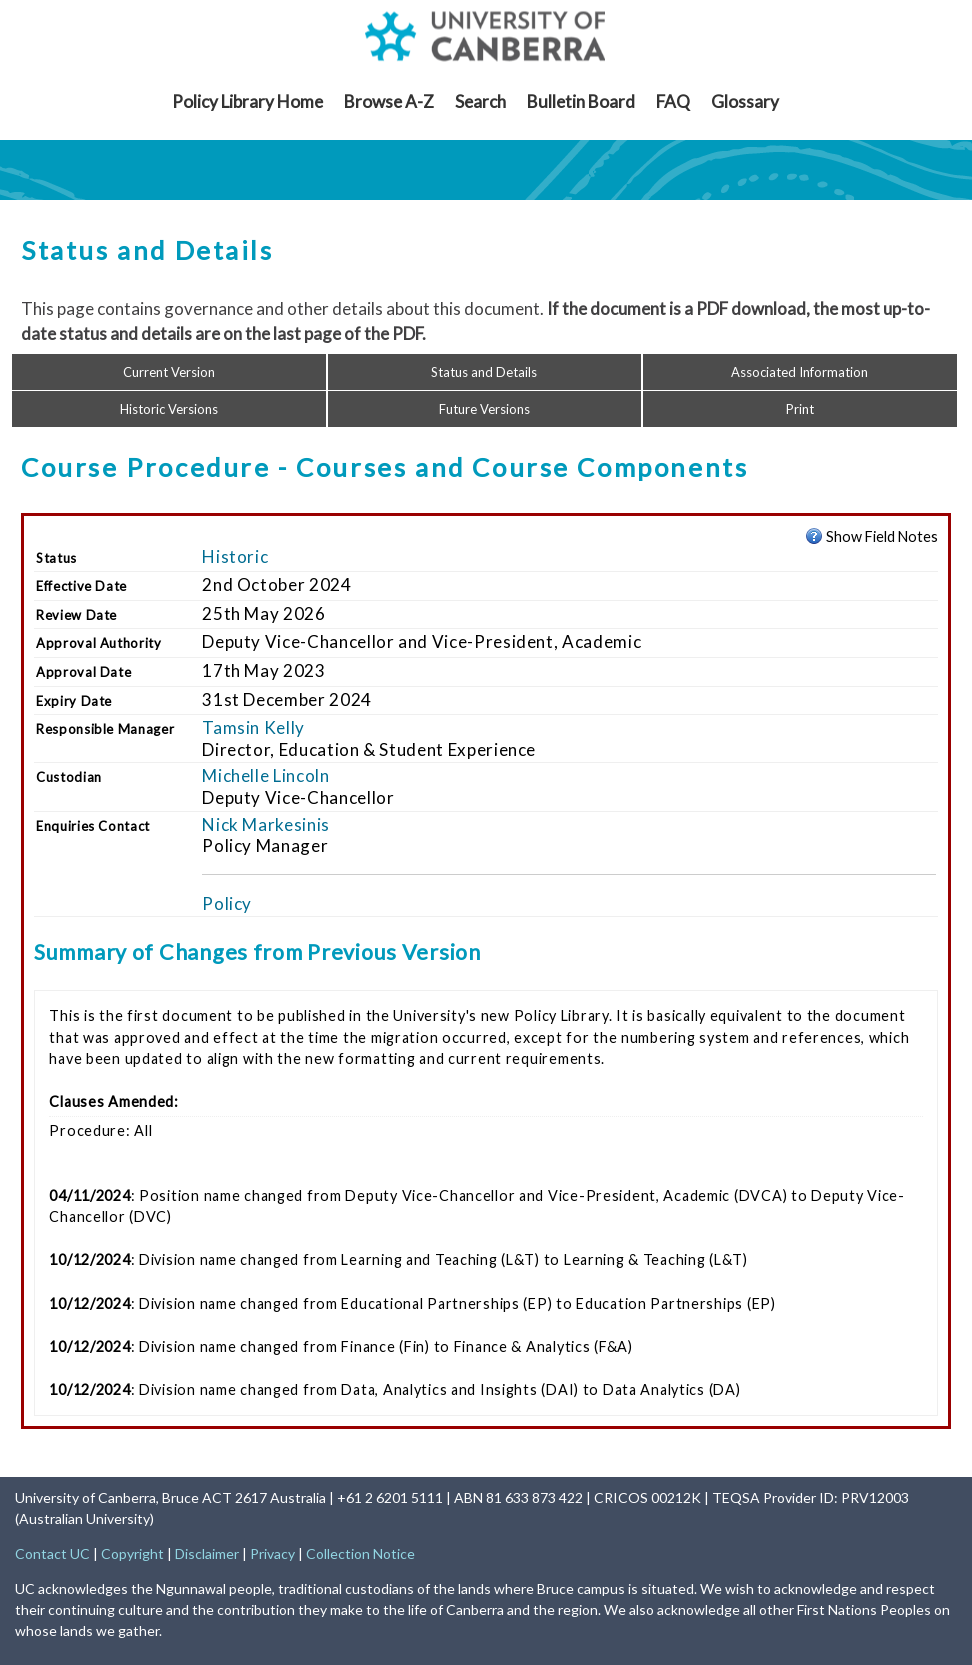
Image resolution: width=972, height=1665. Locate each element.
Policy (227, 903)
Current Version (169, 372)
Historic (235, 556)
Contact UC (52, 1553)
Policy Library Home (247, 101)
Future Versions (484, 409)
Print (800, 409)
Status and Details (484, 372)
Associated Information (799, 372)
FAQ (673, 101)
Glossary (745, 101)
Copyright (132, 1553)
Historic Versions (169, 409)
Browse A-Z (389, 101)
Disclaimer (207, 1553)
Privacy (272, 1553)
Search (480, 101)
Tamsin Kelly (253, 727)
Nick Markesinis (266, 824)
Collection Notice (360, 1553)
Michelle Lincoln (265, 775)
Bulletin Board (581, 101)
